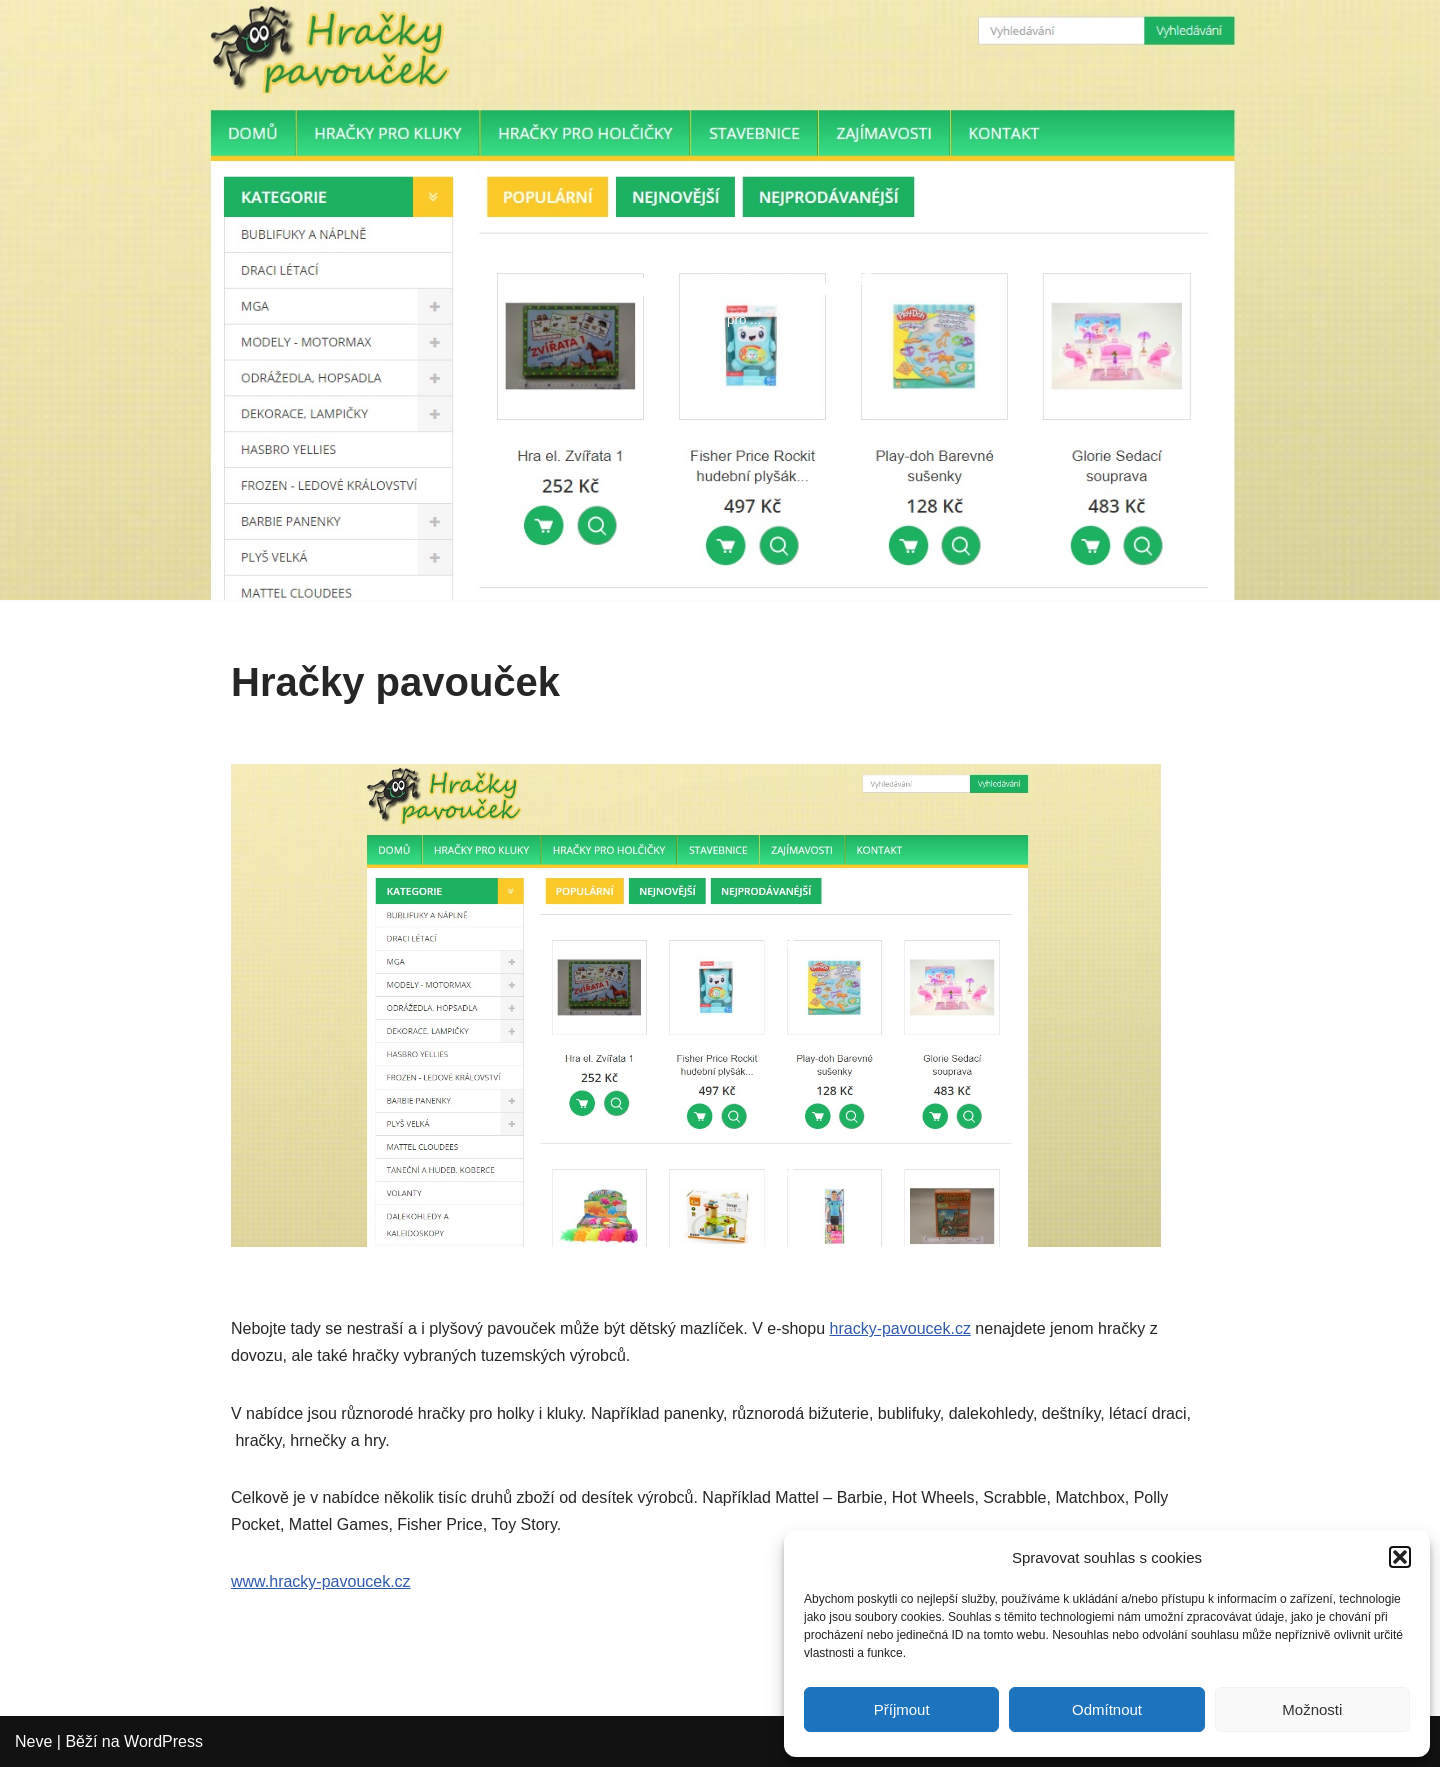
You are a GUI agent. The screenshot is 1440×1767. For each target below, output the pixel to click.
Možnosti (1312, 1709)
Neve (33, 1741)
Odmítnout (1107, 1709)
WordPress (163, 1741)
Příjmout (902, 1709)
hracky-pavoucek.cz (900, 1328)
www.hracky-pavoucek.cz (321, 1581)
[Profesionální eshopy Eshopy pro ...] (720, 299)
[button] (1400, 1557)
